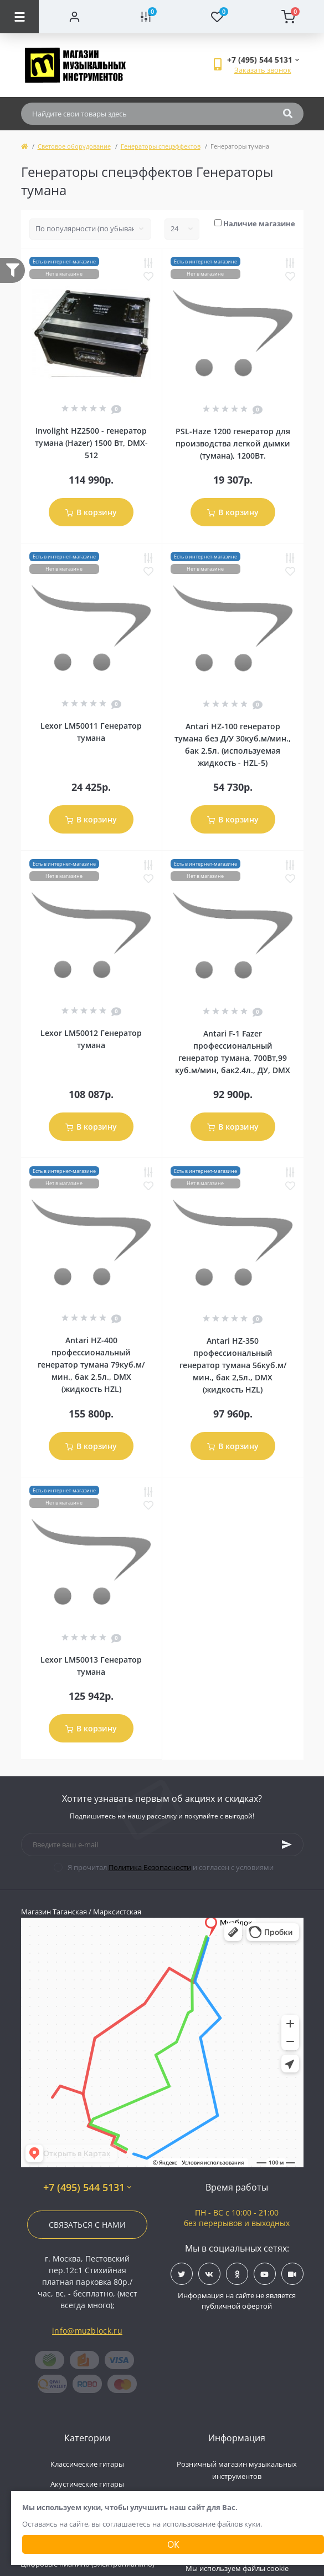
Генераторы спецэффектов (160, 146)
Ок (173, 2544)
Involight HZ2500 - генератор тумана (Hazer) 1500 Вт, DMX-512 (91, 442)
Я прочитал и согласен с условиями (171, 1867)
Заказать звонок (262, 70)
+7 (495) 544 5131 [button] (87, 2187)
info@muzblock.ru (87, 2330)
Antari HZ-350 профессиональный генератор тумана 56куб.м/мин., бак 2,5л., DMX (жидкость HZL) (232, 1365)
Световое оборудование (74, 146)
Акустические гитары (87, 2484)
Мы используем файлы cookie (237, 2568)
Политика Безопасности (150, 1867)
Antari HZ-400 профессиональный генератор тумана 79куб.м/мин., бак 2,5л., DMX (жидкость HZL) (91, 1364)
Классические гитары (87, 2464)
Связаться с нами (87, 2224)
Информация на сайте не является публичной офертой (237, 2300)
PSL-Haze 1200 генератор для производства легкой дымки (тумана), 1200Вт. (233, 443)
